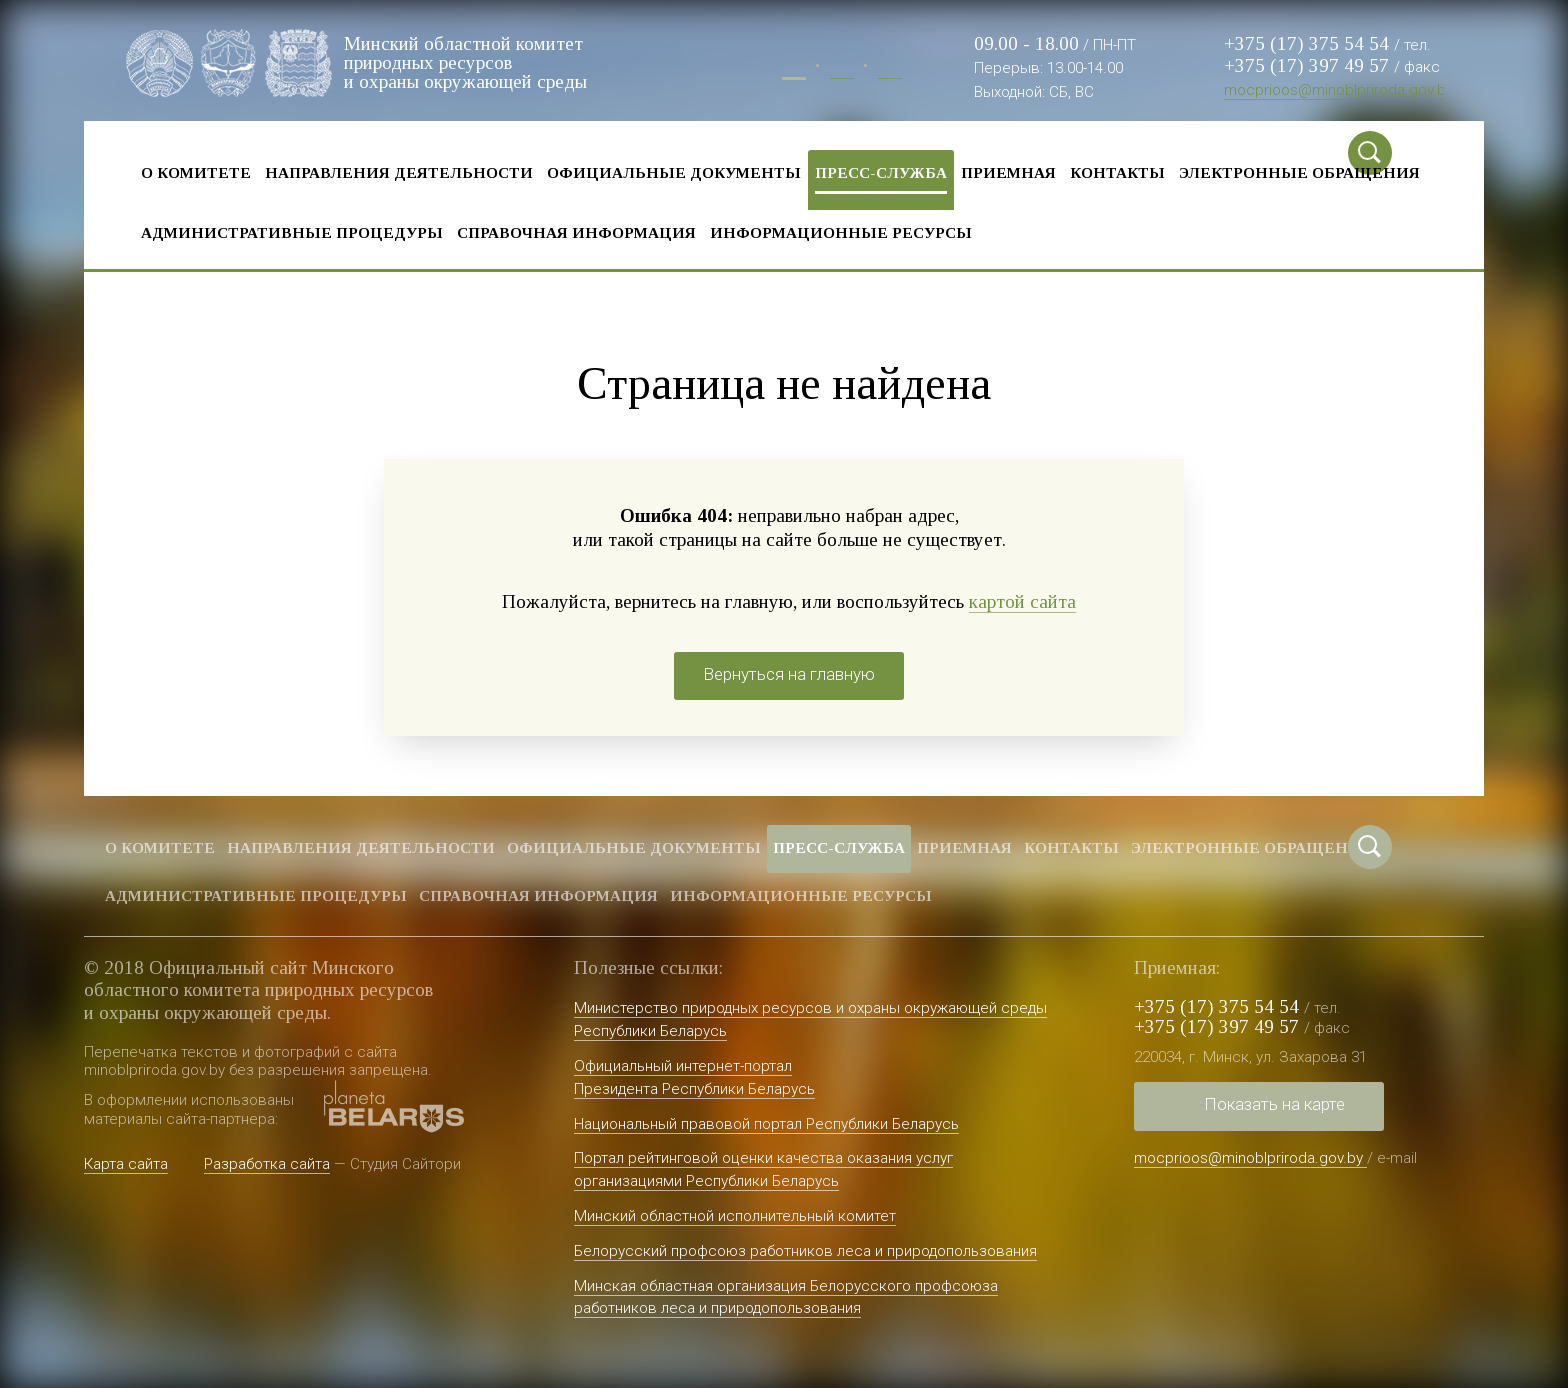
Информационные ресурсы (841, 232)
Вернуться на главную (789, 674)
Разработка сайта (267, 1164)
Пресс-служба (881, 172)
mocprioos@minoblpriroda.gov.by (1338, 90)
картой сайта (1022, 601)
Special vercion (1429, 153)
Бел (842, 68)
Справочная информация (576, 232)
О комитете (196, 172)
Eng (890, 68)
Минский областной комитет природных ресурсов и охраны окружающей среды (465, 62)
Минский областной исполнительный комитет (735, 1216)
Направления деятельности (399, 172)
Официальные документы (674, 172)
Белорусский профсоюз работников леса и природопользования (805, 1251)
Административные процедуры (292, 232)
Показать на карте (1274, 1104)
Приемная (1008, 172)
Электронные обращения (1299, 172)
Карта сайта (126, 1164)
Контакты (1117, 172)
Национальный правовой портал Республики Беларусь (766, 1124)
